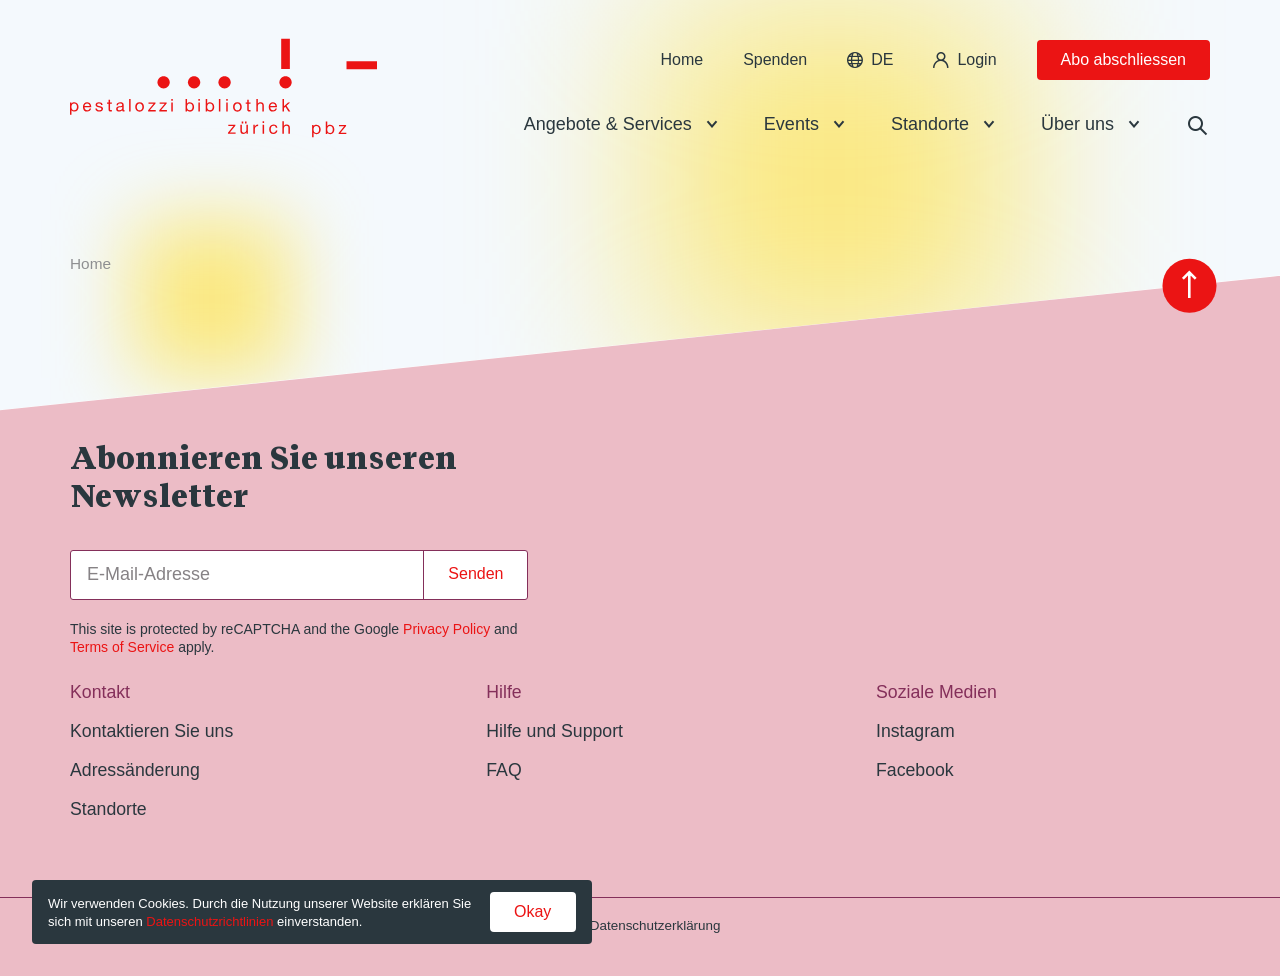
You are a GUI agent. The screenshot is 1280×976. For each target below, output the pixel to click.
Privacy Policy (446, 629)
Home (681, 59)
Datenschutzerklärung (655, 925)
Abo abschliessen (1123, 59)
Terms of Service (122, 647)
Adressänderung (135, 770)
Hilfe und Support (554, 731)
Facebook (915, 770)
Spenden (775, 59)
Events (791, 124)
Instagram (915, 731)
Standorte (930, 124)
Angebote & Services (608, 124)
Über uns (1077, 124)
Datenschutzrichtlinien (209, 921)
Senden (475, 573)
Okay (532, 911)
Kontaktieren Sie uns (151, 731)
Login (964, 59)
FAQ (503, 770)
